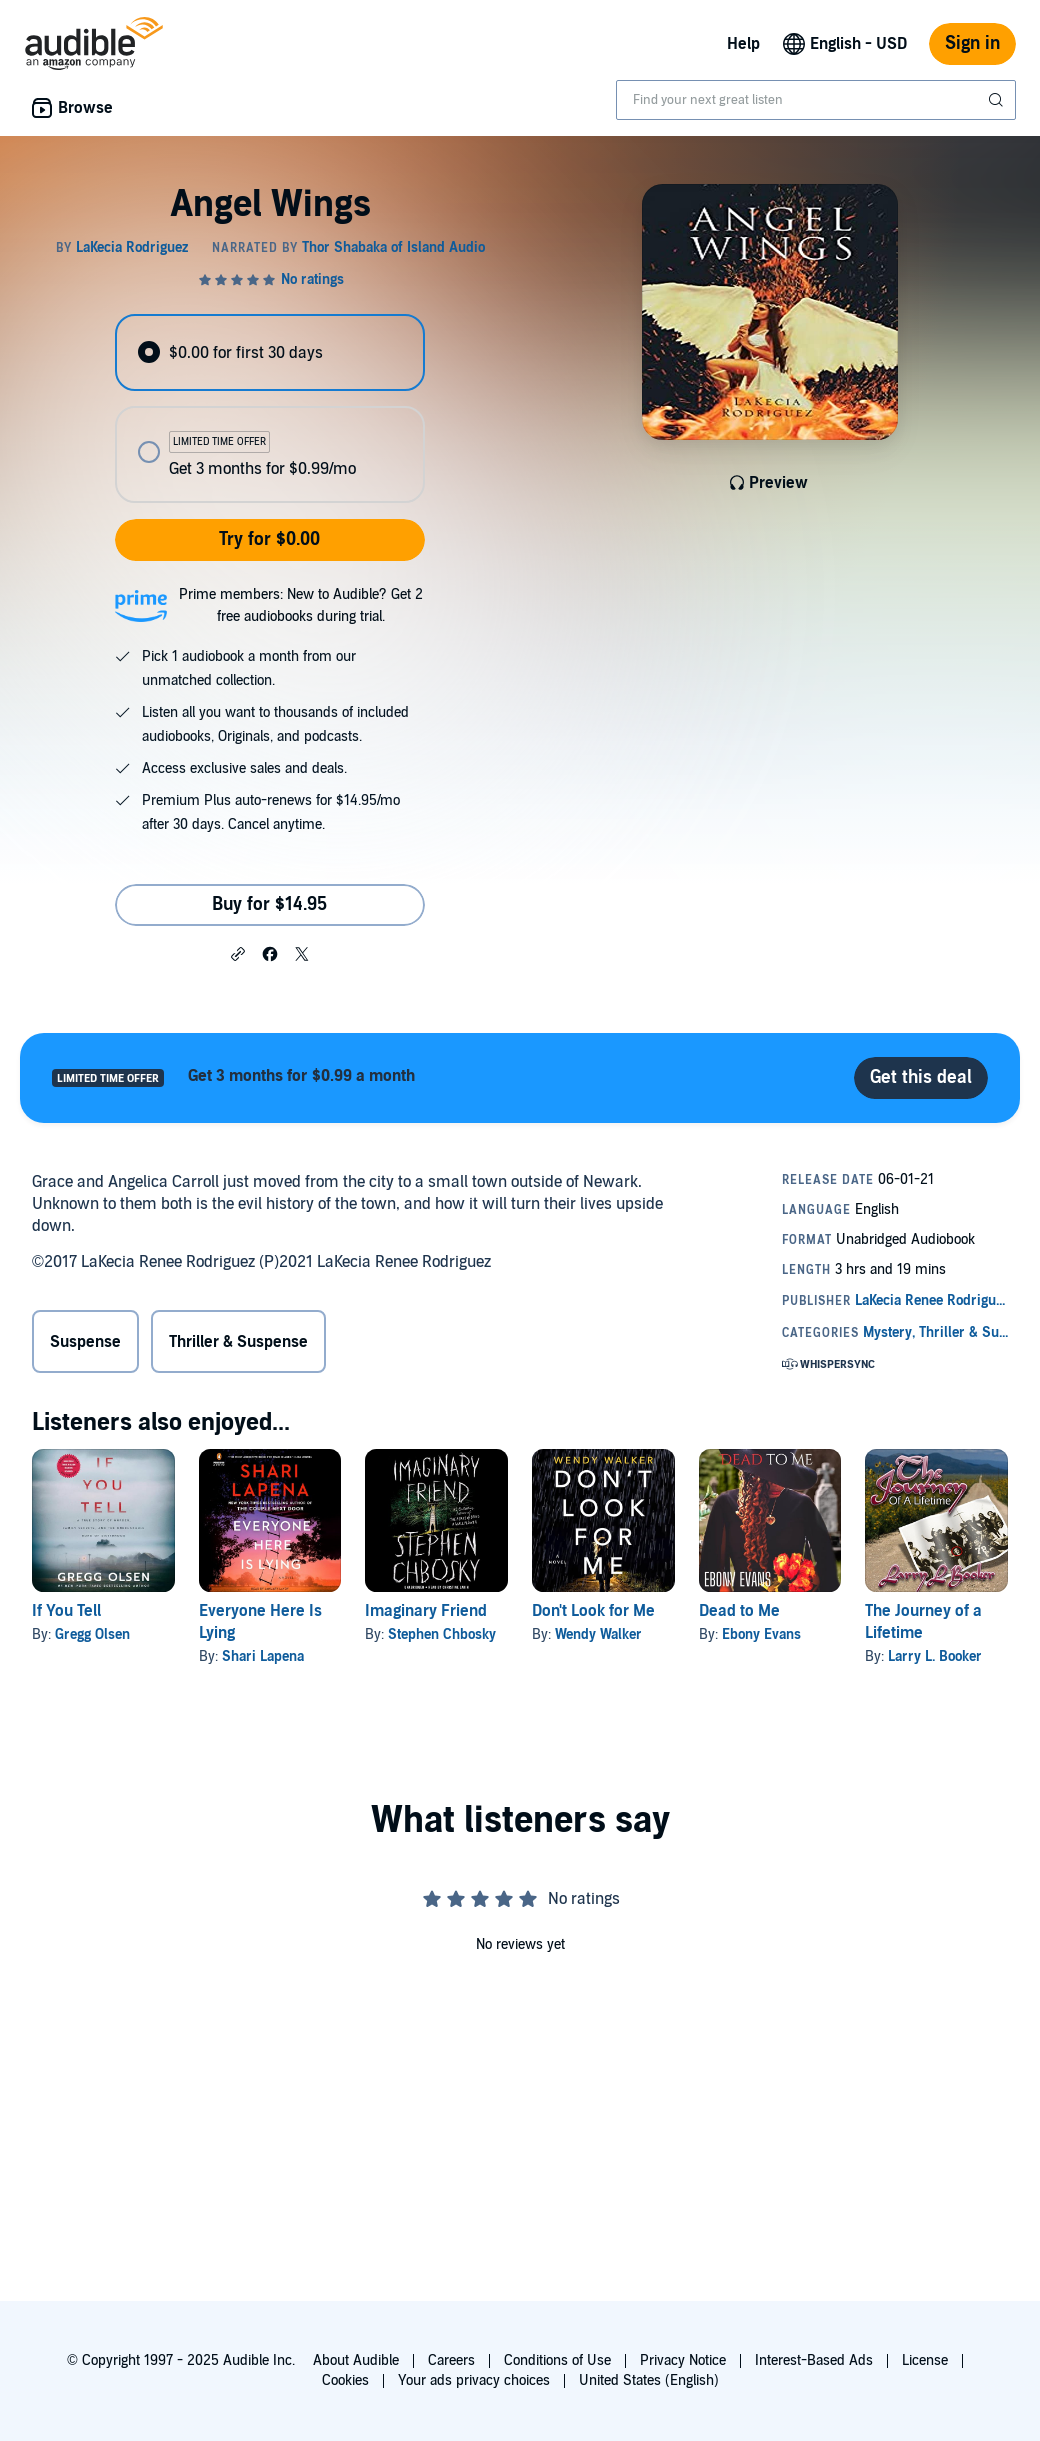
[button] (238, 953)
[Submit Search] (998, 100)
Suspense (85, 1342)
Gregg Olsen (92, 1634)
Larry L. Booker (935, 1656)
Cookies (345, 2380)
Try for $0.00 (269, 539)
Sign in (972, 43)
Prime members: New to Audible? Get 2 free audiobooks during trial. (301, 605)
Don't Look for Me (593, 1611)
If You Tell (66, 1611)
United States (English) (649, 2380)
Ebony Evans (761, 1634)
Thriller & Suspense (238, 1342)
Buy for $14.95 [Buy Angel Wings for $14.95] (269, 904)
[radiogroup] (269, 408)
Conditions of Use (557, 2360)
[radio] (269, 352)
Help (743, 44)
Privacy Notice (683, 2360)
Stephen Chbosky (442, 1634)
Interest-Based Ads (814, 2360)
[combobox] (816, 100)
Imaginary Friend (426, 1611)
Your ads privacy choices (474, 2380)
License (925, 2360)
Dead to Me (739, 1611)
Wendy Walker (598, 1634)
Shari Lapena (263, 1656)
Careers (451, 2360)
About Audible (356, 2360)
